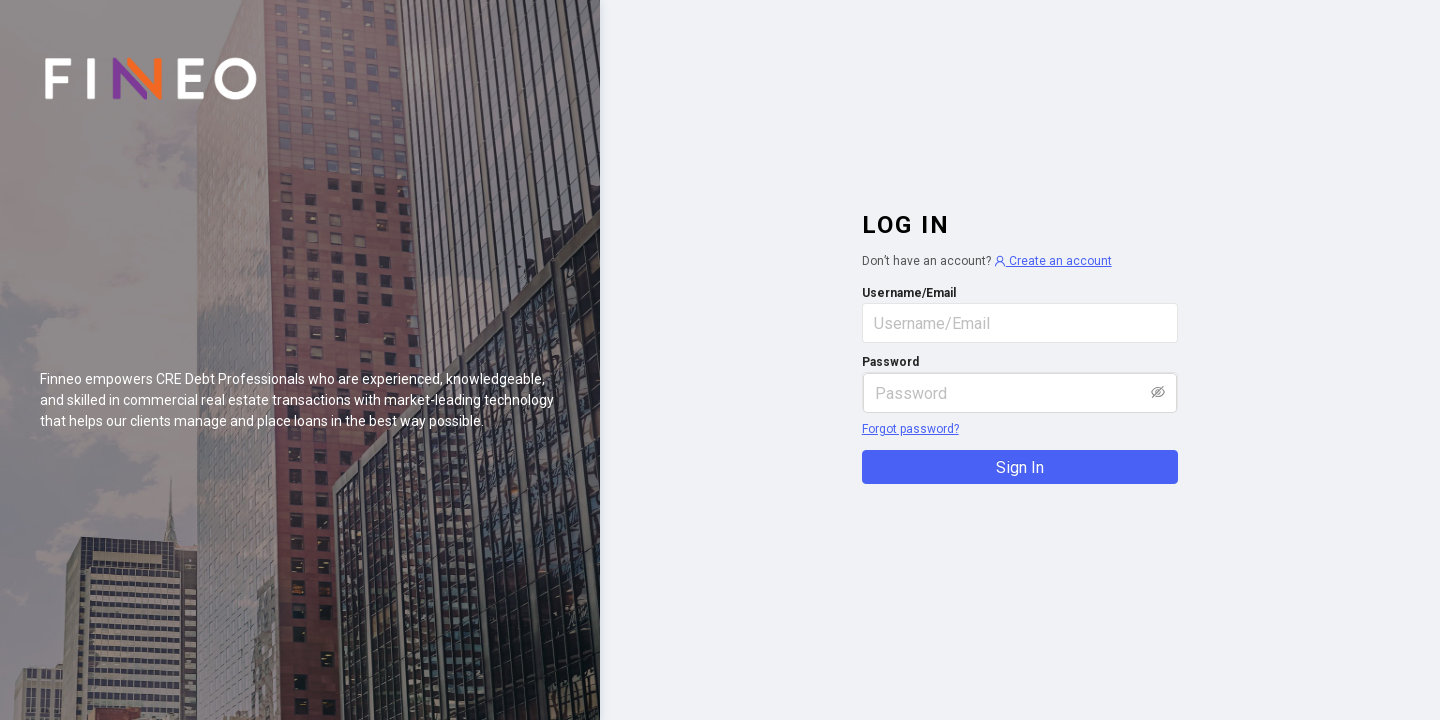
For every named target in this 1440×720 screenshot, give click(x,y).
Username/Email (909, 293)
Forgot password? (910, 429)
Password (890, 362)
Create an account (1053, 261)
